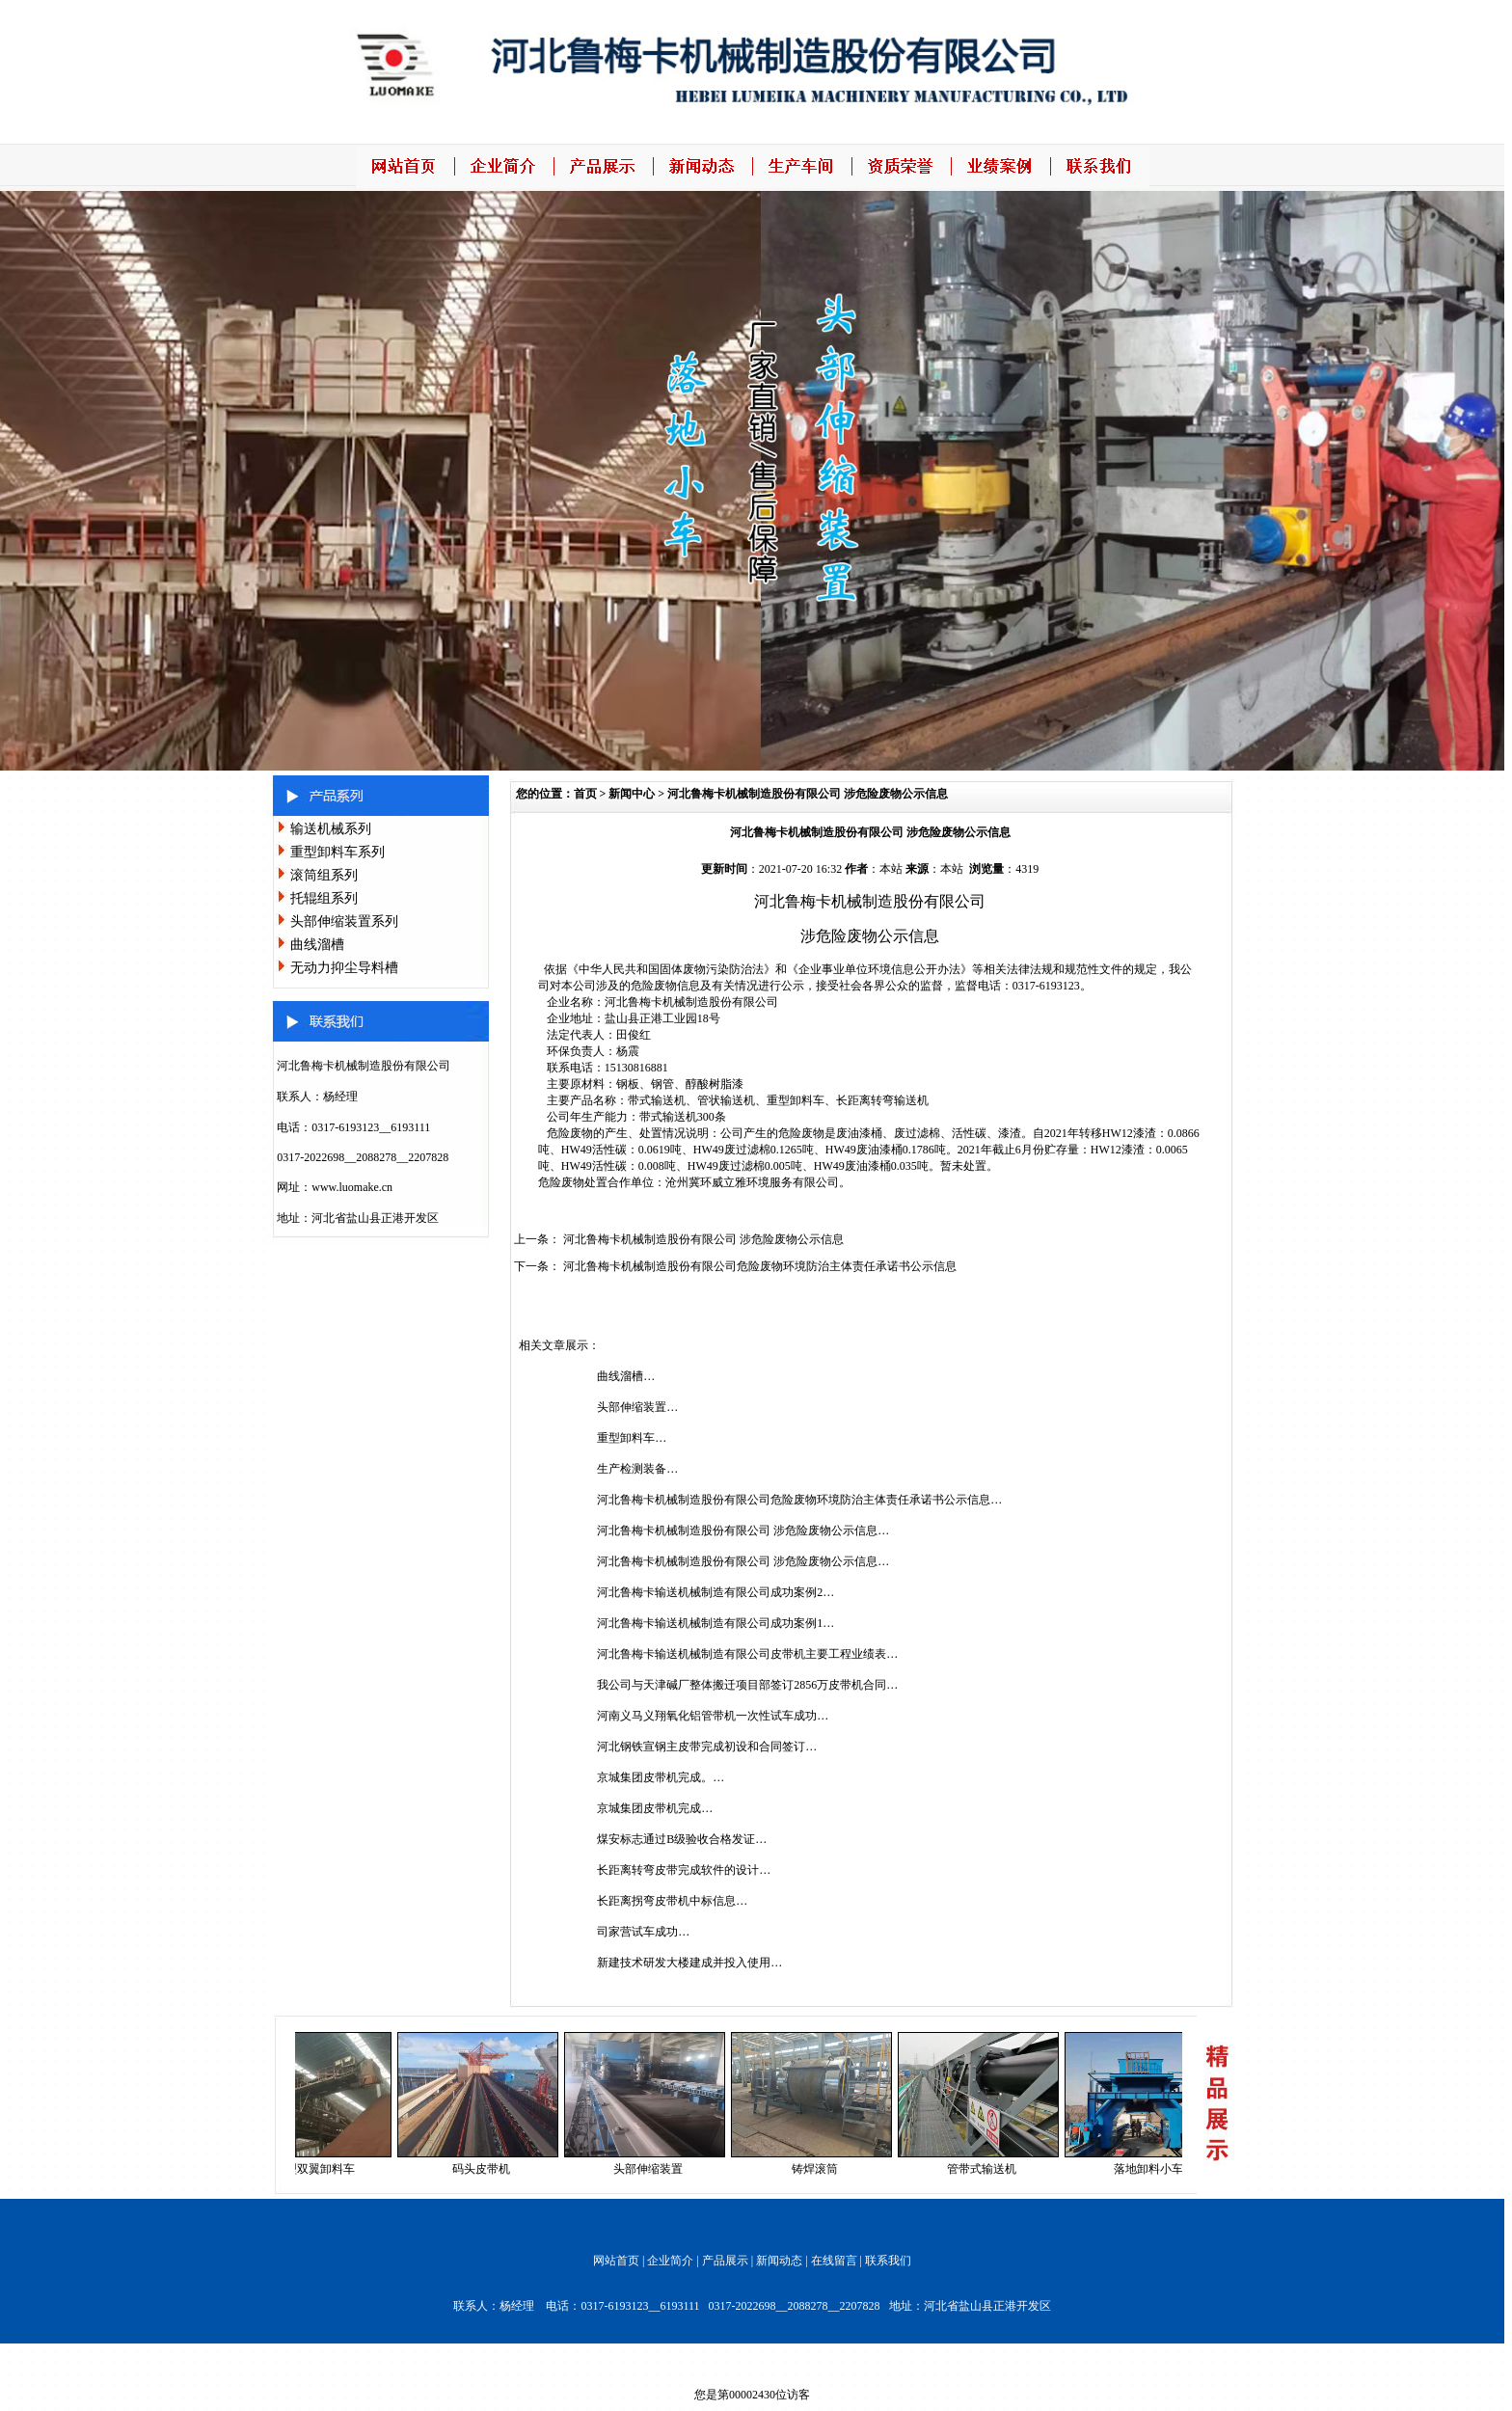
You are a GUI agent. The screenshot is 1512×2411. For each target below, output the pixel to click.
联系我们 (888, 2260)
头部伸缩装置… (637, 1407)
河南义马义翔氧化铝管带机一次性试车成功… (712, 1715)
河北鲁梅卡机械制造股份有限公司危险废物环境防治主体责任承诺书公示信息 (760, 1266)
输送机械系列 (330, 829)
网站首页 (616, 2260)
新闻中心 (631, 793)
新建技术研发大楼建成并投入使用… (689, 1962)
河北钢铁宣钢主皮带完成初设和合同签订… (707, 1746)
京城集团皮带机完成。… (660, 1777)
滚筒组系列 (324, 875)
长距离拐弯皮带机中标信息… (672, 1901)
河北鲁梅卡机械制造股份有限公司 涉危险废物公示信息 (807, 793)
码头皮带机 (488, 2169)
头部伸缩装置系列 (344, 921)
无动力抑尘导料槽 (344, 968)
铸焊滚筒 (821, 2169)
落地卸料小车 (1155, 2169)
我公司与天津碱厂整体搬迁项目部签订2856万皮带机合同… (747, 1685)
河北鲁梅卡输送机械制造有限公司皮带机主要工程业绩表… (747, 1654)
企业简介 (670, 2260)
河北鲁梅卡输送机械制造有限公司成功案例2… (715, 1592)
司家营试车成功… (643, 1931)
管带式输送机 (988, 2169)
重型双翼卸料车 (321, 2169)
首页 (585, 793)
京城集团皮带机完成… (655, 1808)
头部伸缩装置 (654, 2169)
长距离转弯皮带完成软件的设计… (683, 1870)
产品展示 (725, 2260)
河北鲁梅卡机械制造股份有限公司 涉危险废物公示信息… (743, 1530)
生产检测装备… (637, 1469)
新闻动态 (779, 2260)
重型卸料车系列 (337, 852)
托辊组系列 (324, 898)
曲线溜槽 (317, 944)
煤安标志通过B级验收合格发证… (682, 1839)
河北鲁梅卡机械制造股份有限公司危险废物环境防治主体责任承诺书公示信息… (799, 1499)
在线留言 (834, 2260)
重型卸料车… (631, 1438)
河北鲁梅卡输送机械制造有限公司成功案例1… (715, 1623)
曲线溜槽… (626, 1376)
